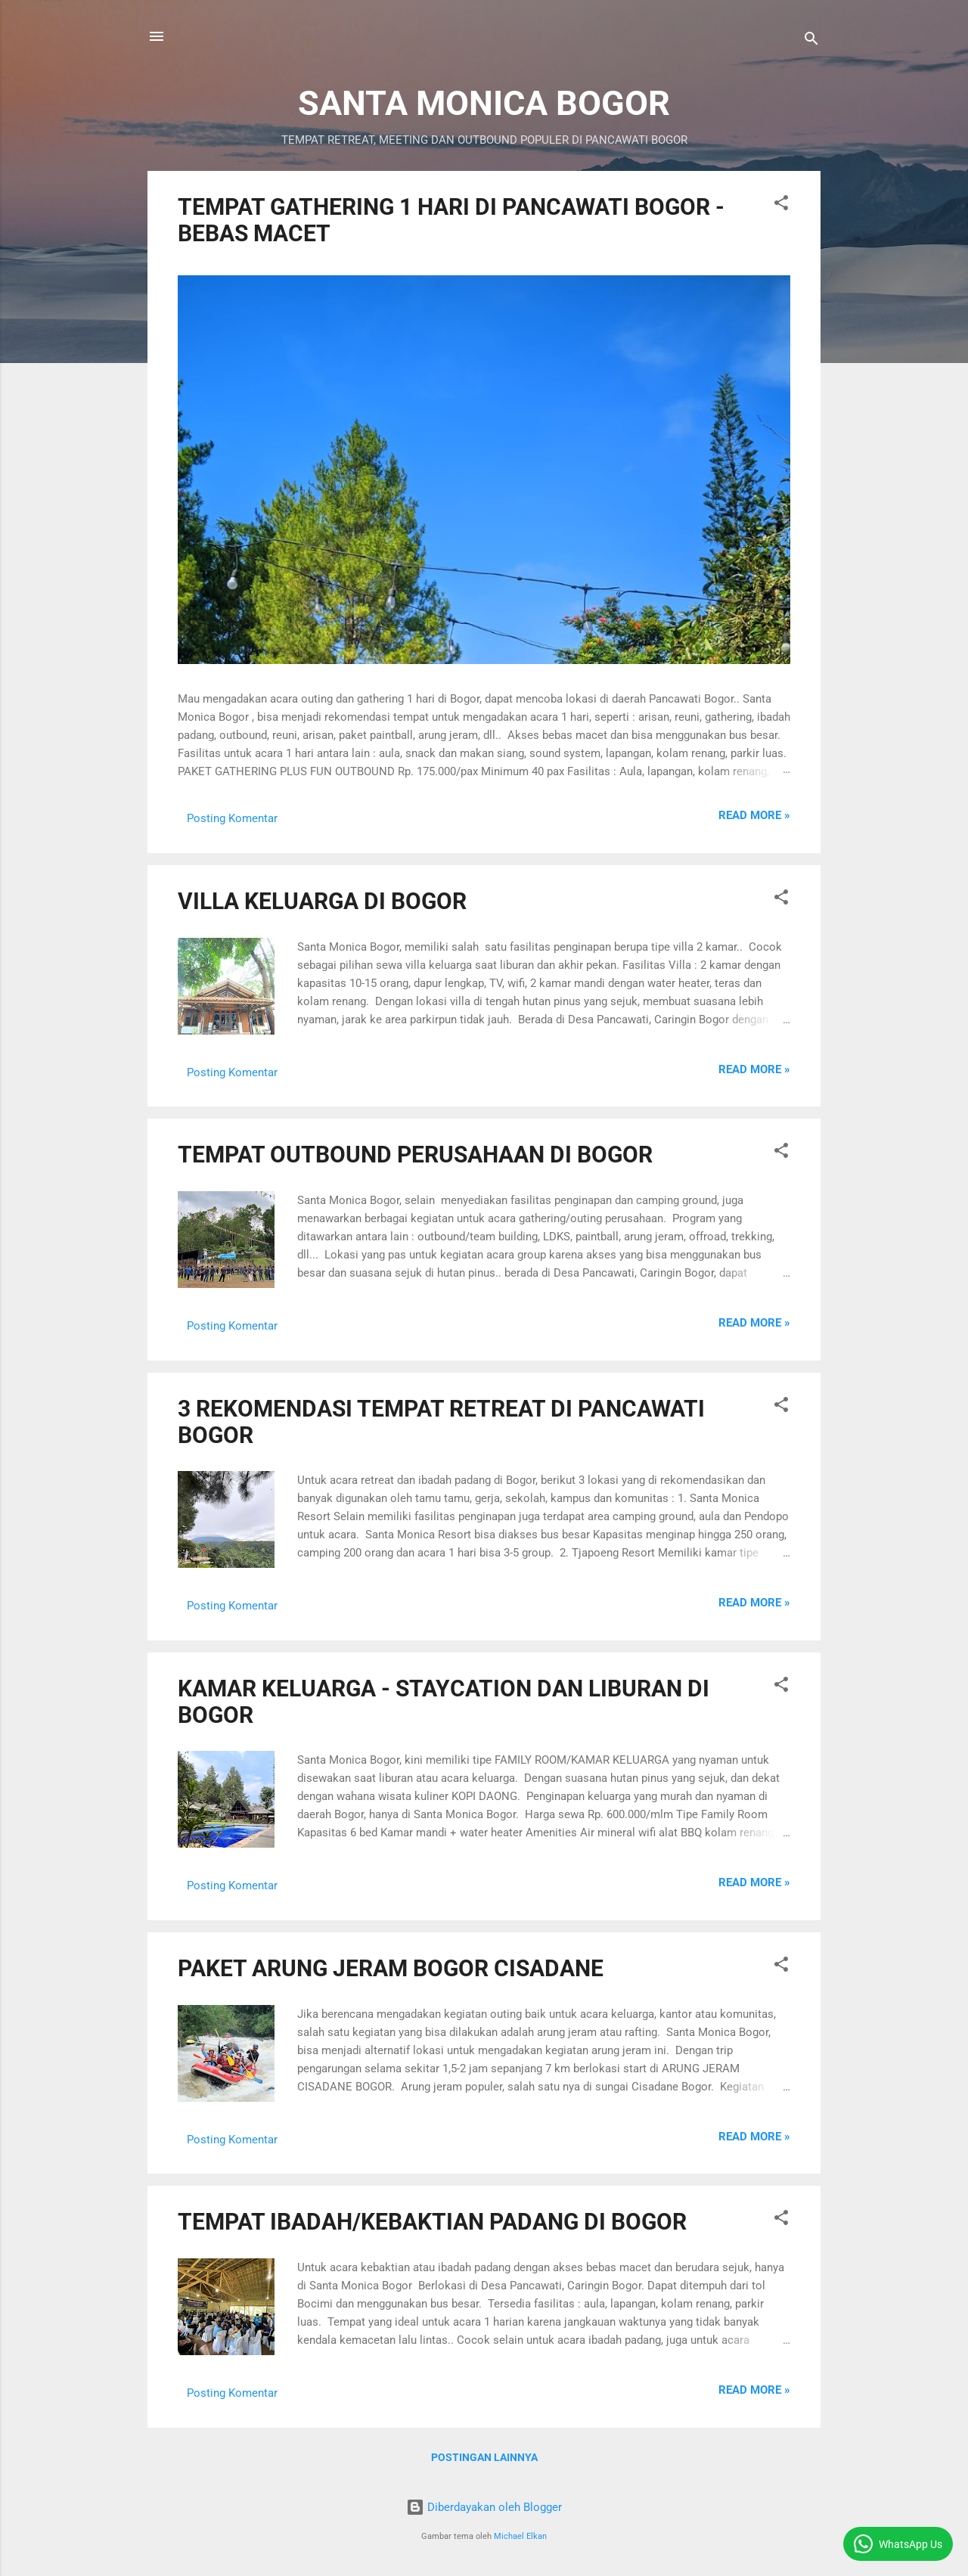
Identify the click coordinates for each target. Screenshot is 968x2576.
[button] (781, 205)
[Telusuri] (811, 41)
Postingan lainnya (484, 2457)
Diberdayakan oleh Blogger (484, 2507)
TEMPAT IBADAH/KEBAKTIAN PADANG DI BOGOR (432, 2221)
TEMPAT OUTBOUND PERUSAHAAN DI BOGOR (415, 1154)
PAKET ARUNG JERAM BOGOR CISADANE (390, 1968)
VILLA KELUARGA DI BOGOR (322, 901)
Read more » (754, 815)
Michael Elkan (520, 2536)
